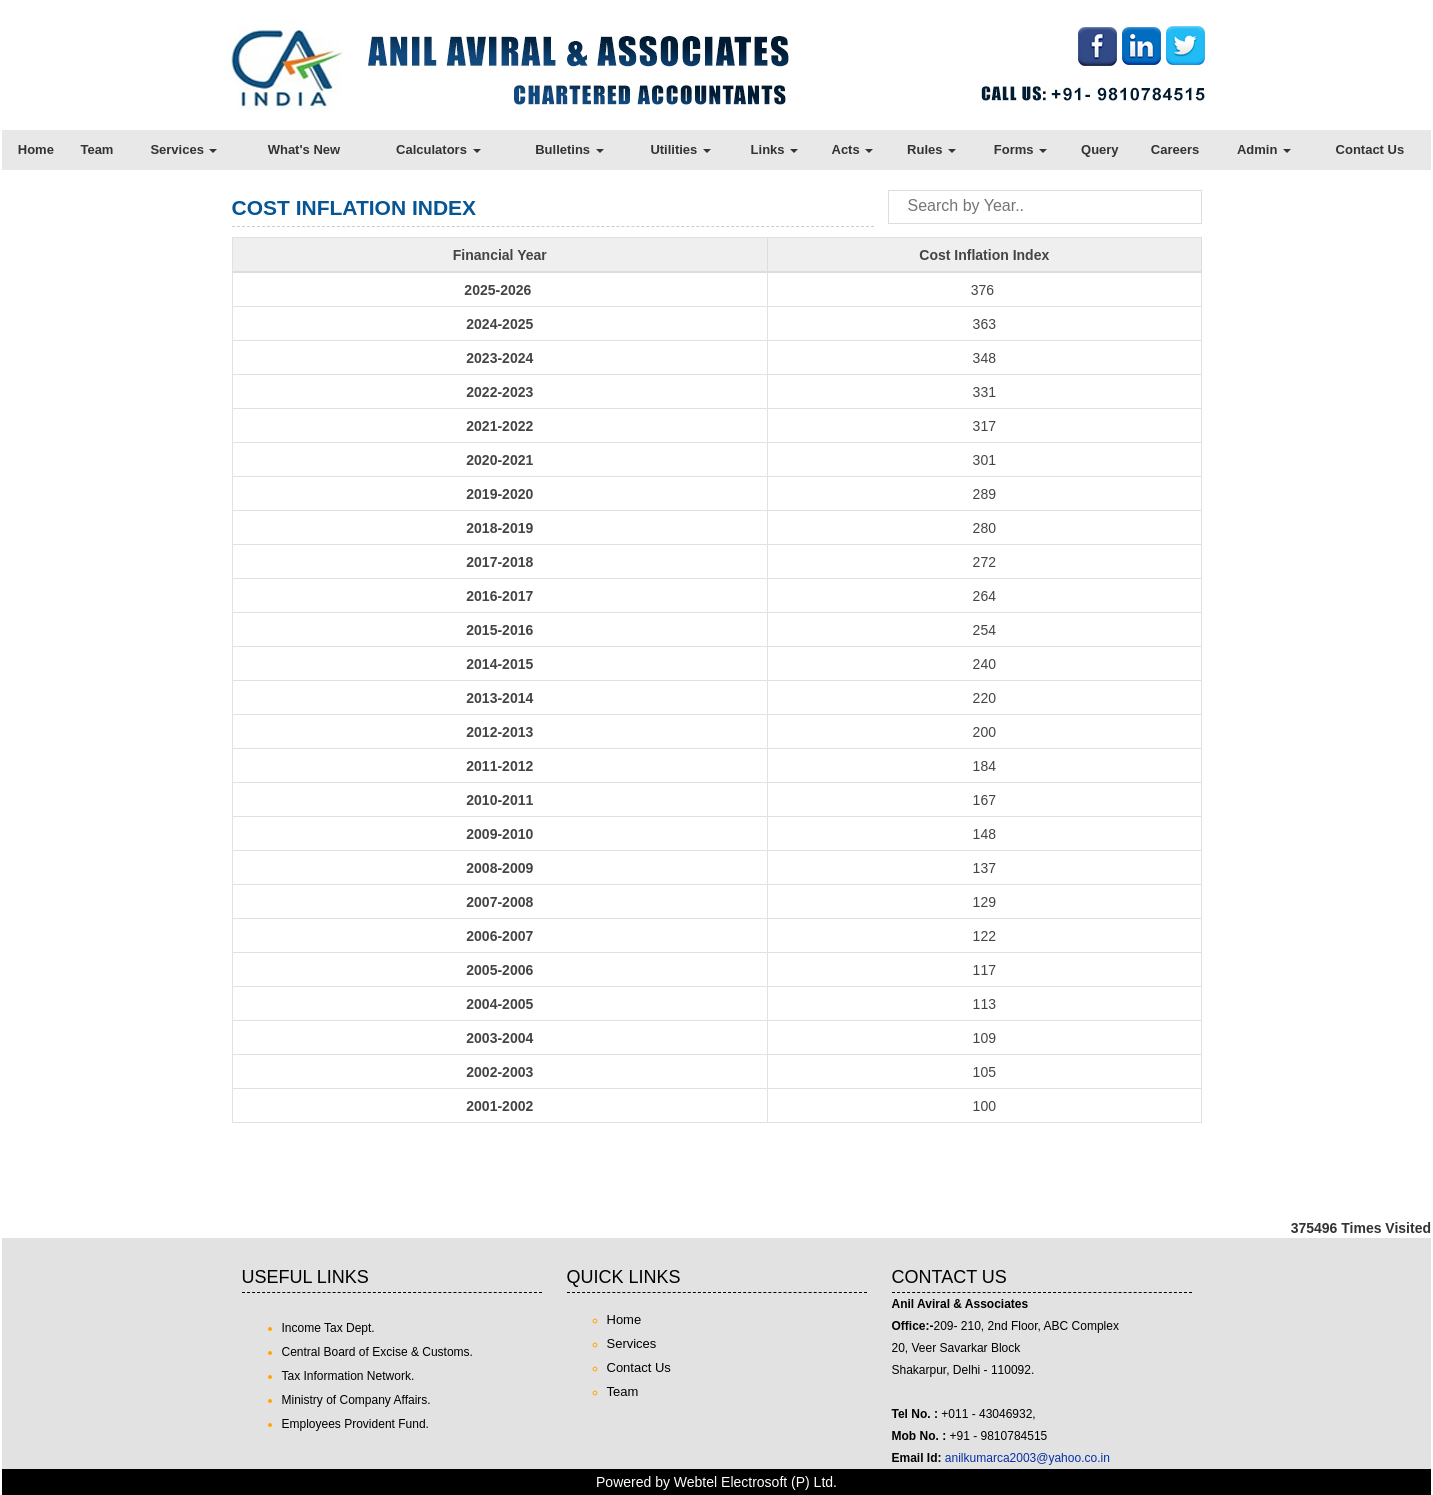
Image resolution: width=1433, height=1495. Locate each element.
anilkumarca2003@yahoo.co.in (1027, 1458)
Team (96, 149)
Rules (931, 149)
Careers (1175, 149)
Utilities (680, 149)
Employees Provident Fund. (355, 1424)
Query (1100, 149)
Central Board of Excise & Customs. (377, 1352)
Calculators (438, 149)
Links (775, 149)
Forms (1020, 149)
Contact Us (1370, 149)
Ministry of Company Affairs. (356, 1400)
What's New (304, 149)
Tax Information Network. (348, 1376)
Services (183, 149)
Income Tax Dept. (328, 1328)
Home (36, 149)
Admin (1264, 149)
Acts (853, 149)
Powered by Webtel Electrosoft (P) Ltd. (716, 1482)
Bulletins (569, 149)
